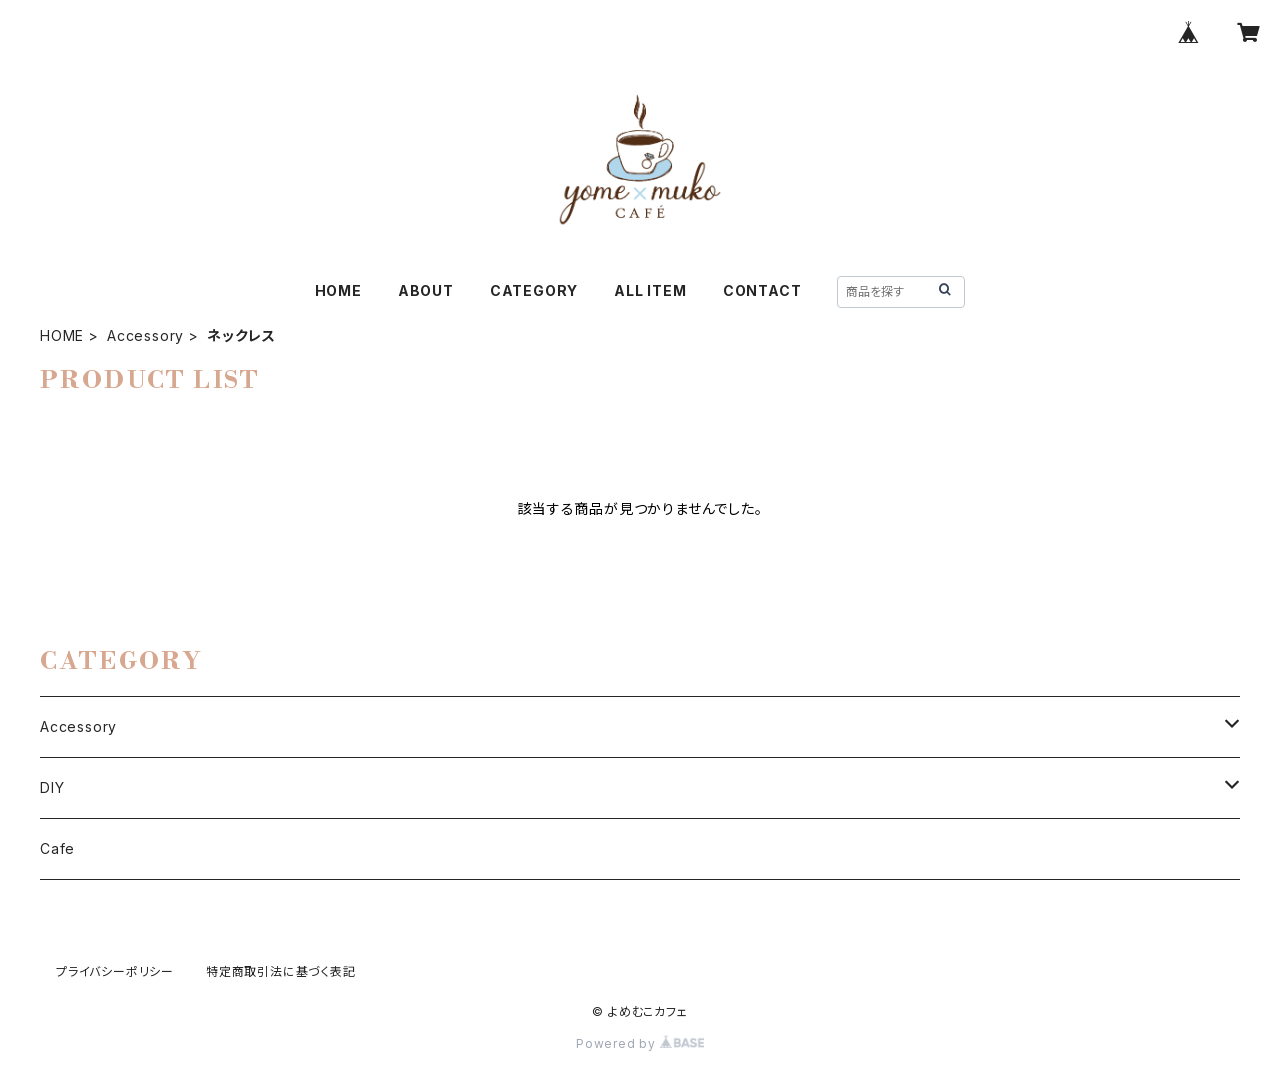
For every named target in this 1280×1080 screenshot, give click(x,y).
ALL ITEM (650, 290)
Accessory (145, 335)
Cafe (57, 848)
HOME (338, 290)
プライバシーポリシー (115, 971)
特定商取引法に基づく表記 (281, 971)
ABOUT (426, 290)
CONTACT (762, 290)
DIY (52, 787)
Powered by (640, 1043)
